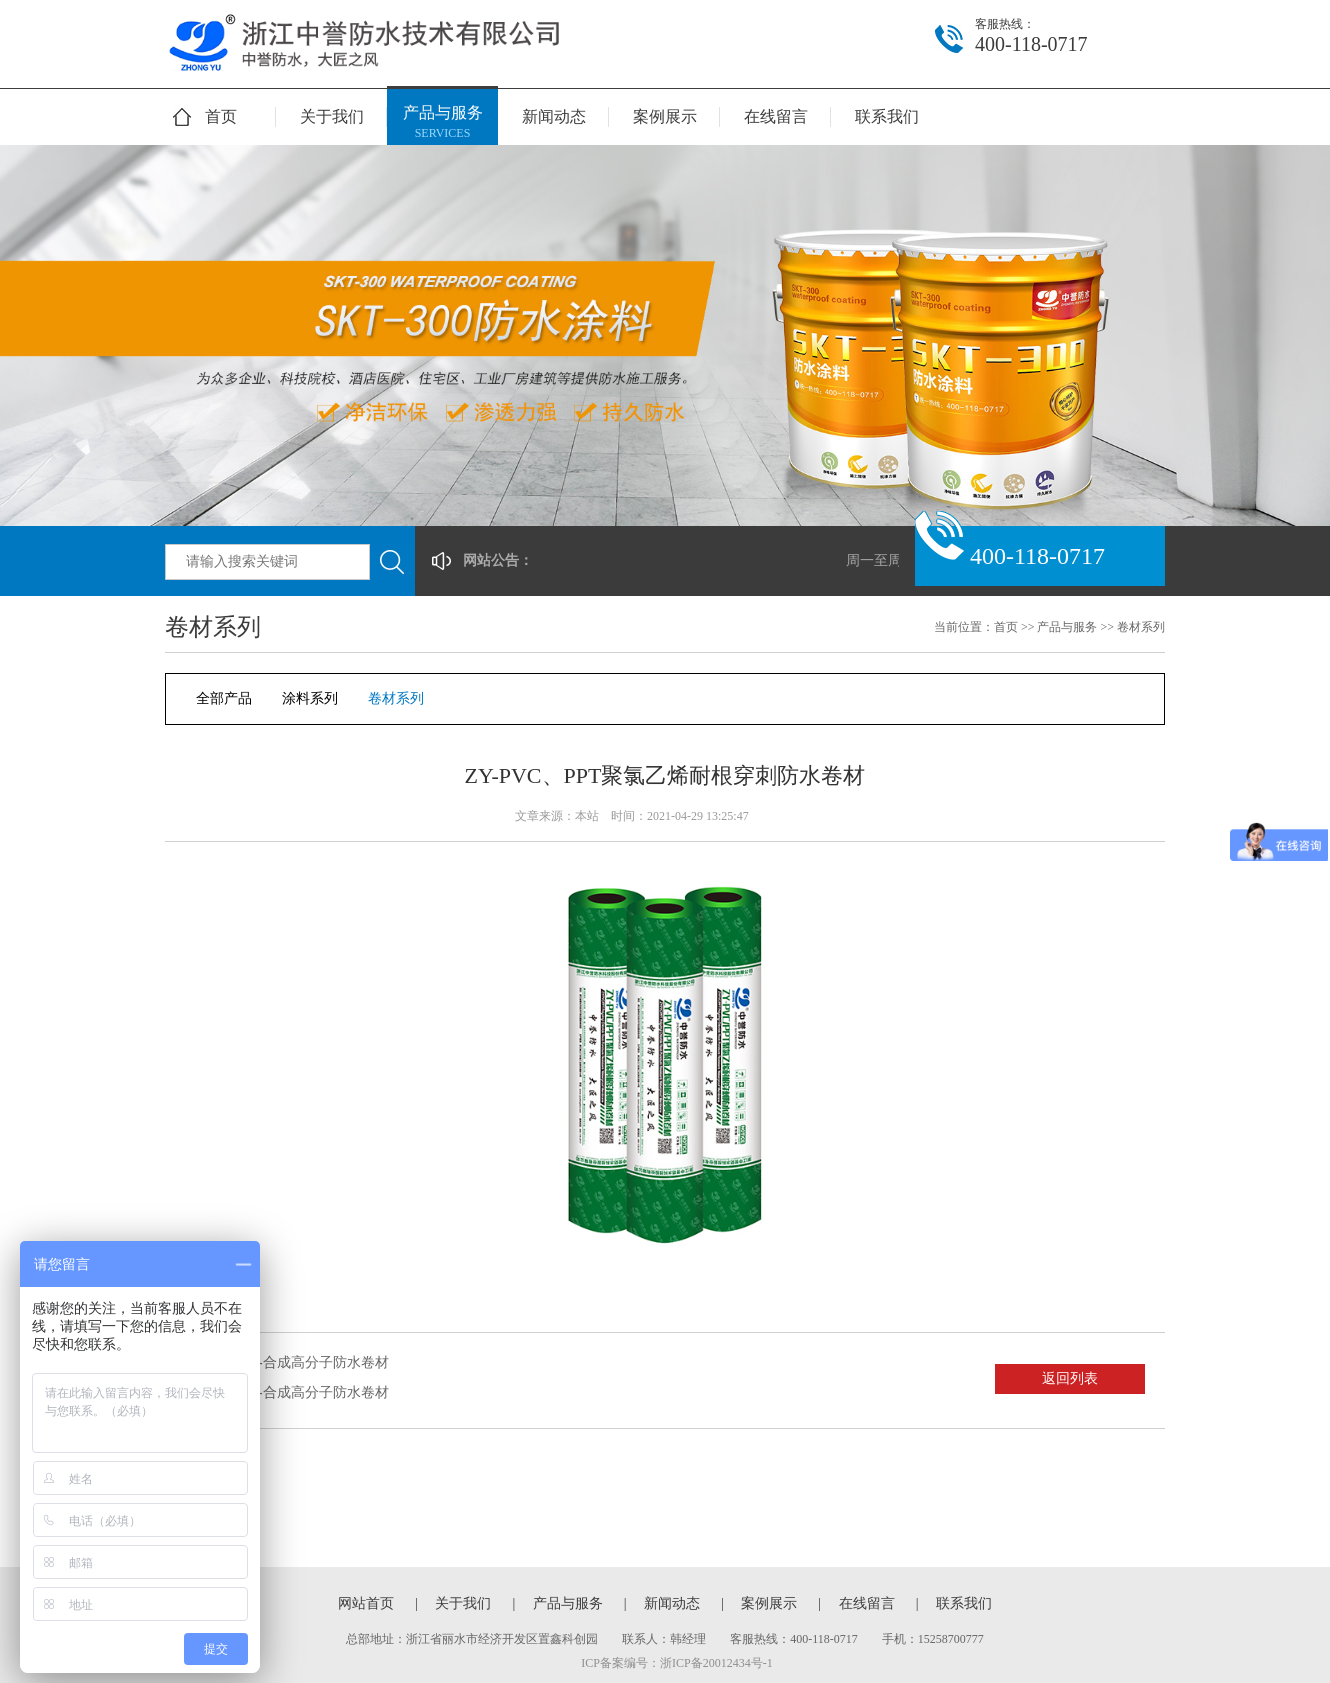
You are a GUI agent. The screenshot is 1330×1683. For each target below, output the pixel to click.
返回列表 (1070, 1378)
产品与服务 (442, 123)
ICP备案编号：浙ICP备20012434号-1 (676, 1663)
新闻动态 (554, 116)
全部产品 (224, 698)
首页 (221, 116)
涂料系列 (310, 698)
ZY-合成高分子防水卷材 (315, 1362)
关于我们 (332, 116)
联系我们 (887, 116)
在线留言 (776, 116)
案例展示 (665, 116)
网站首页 (366, 1603)
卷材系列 (1141, 627)
